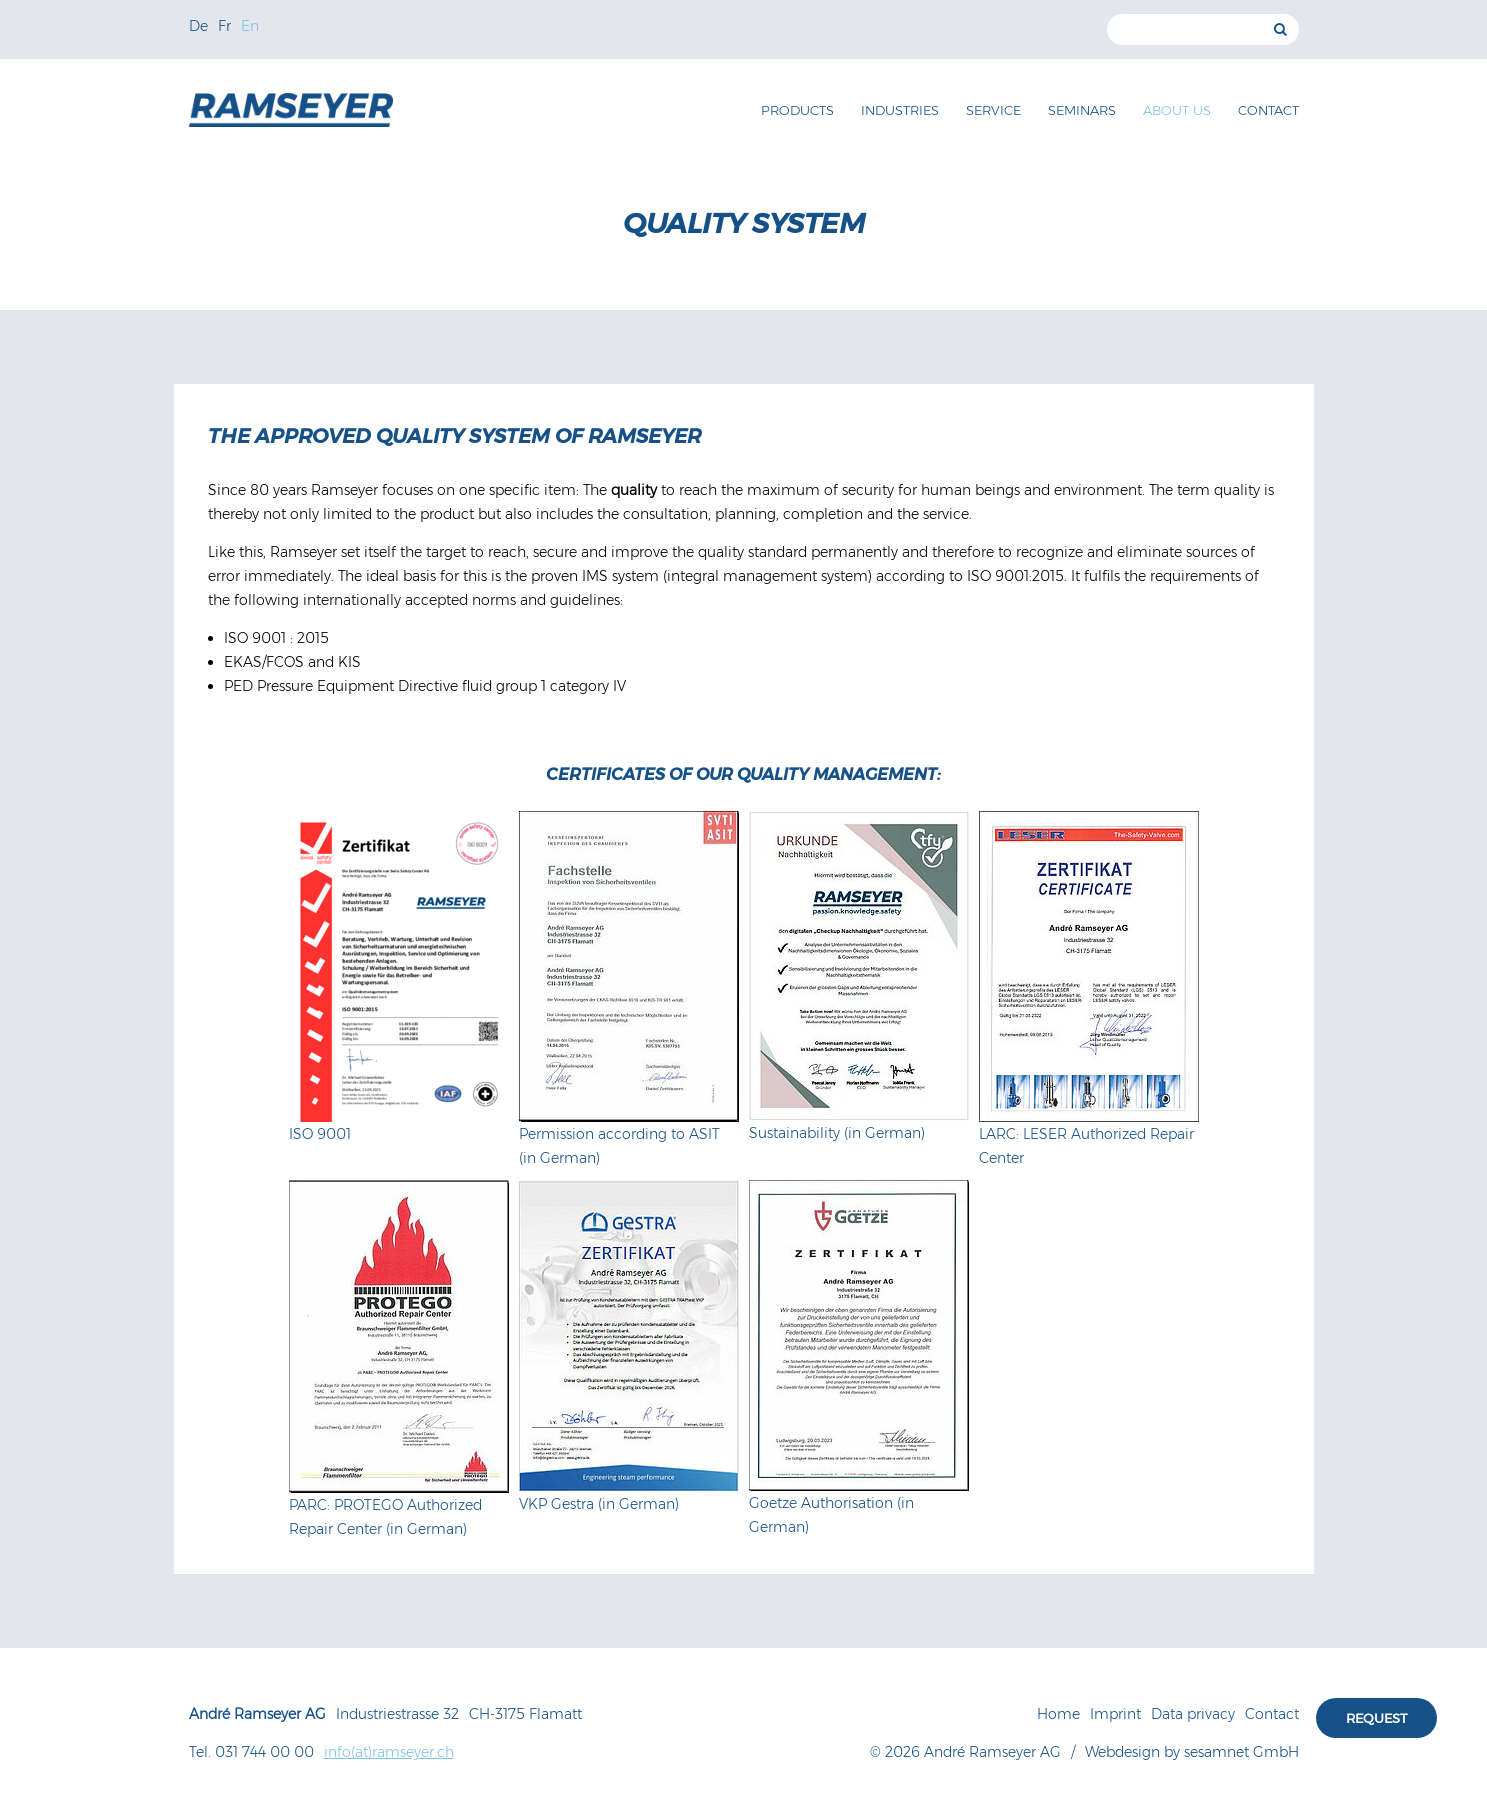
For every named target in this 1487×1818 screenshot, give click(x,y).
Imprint (1115, 1714)
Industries (900, 110)
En (250, 26)
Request (1376, 1718)
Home (1058, 1714)
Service (993, 110)
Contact (1268, 110)
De (198, 26)
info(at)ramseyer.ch (389, 1752)
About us (1177, 110)
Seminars (1082, 110)
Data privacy (1193, 1714)
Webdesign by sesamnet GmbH (1192, 1752)
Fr (224, 26)
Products (797, 110)
